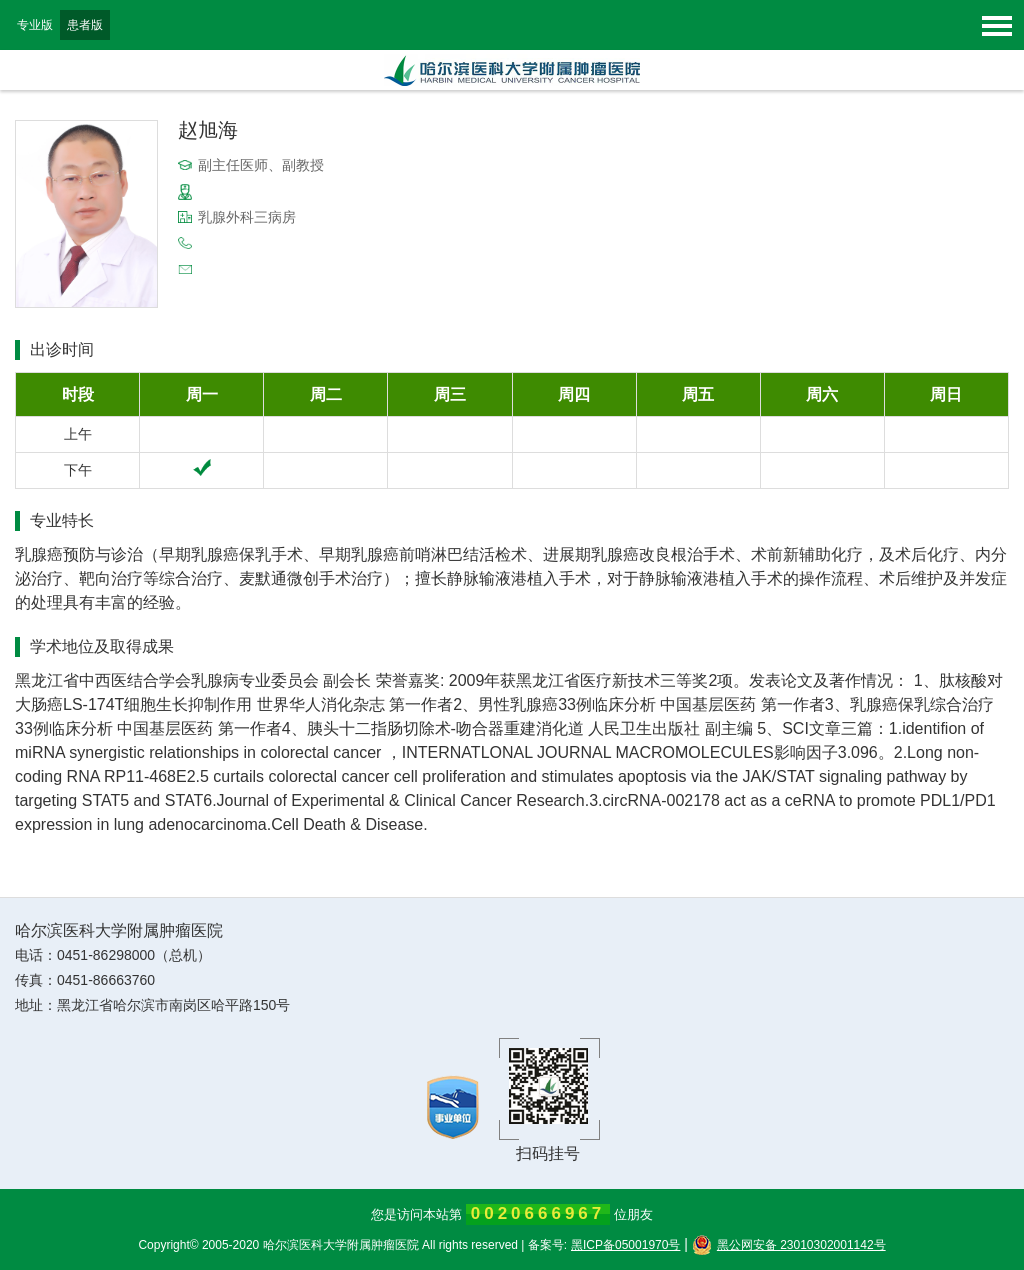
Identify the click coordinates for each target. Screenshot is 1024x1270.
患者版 (85, 25)
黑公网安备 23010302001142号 (789, 1245)
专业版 (35, 25)
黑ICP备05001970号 (625, 1245)
